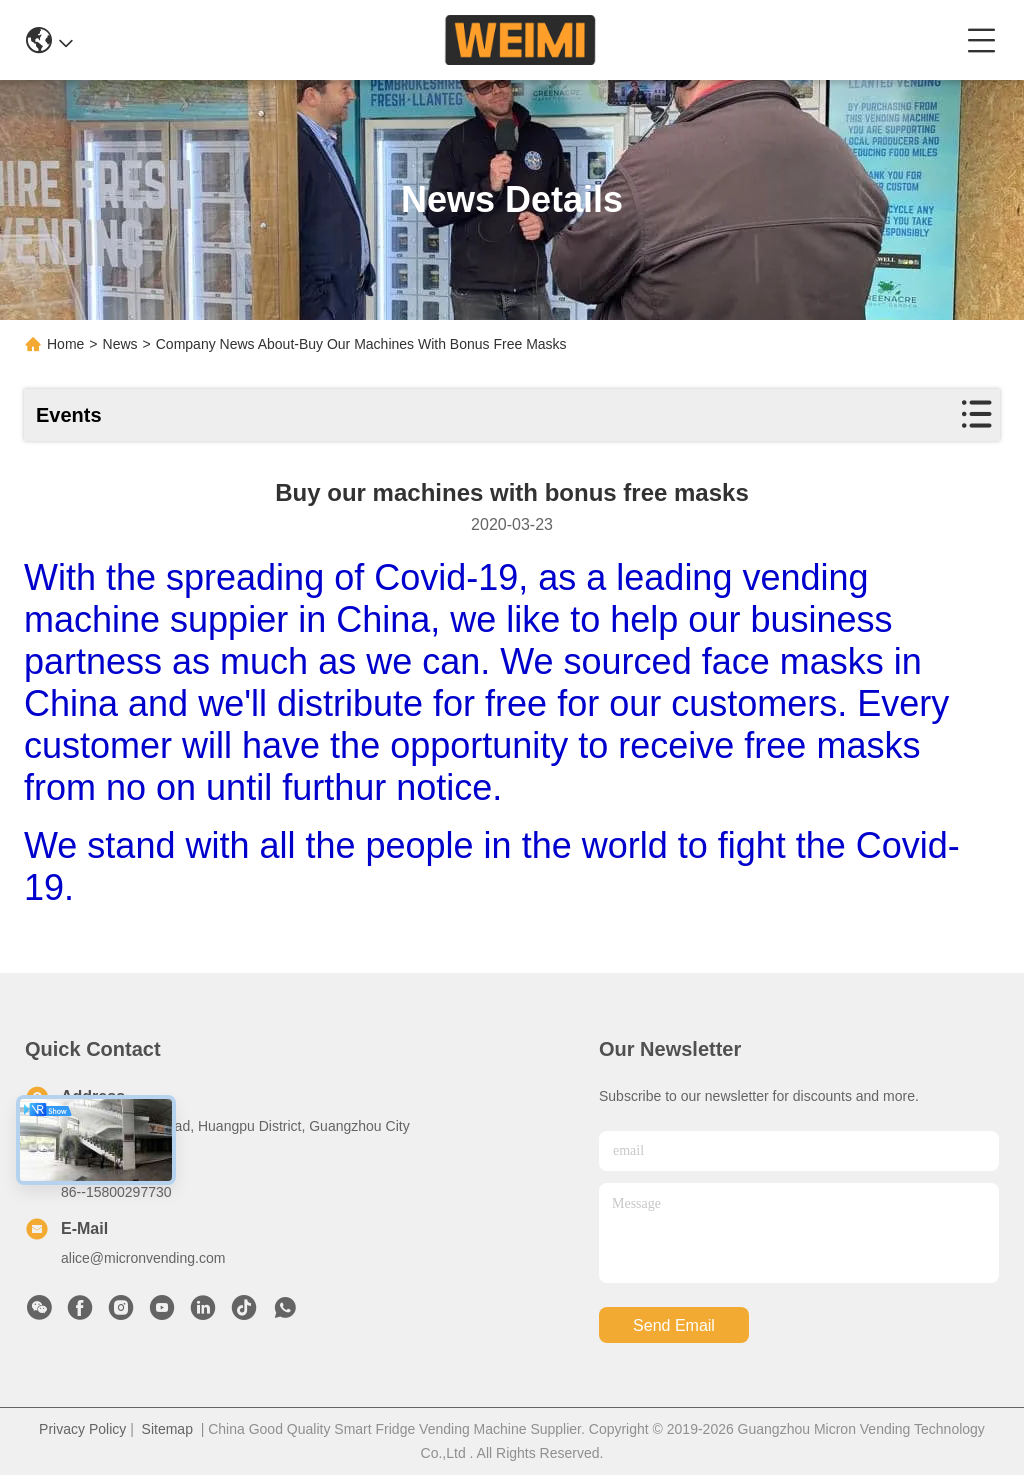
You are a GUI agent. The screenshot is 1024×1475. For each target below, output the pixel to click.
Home (65, 344)
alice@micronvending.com (143, 1258)
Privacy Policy (82, 1429)
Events (69, 415)
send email (674, 1325)
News (120, 344)
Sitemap (167, 1429)
